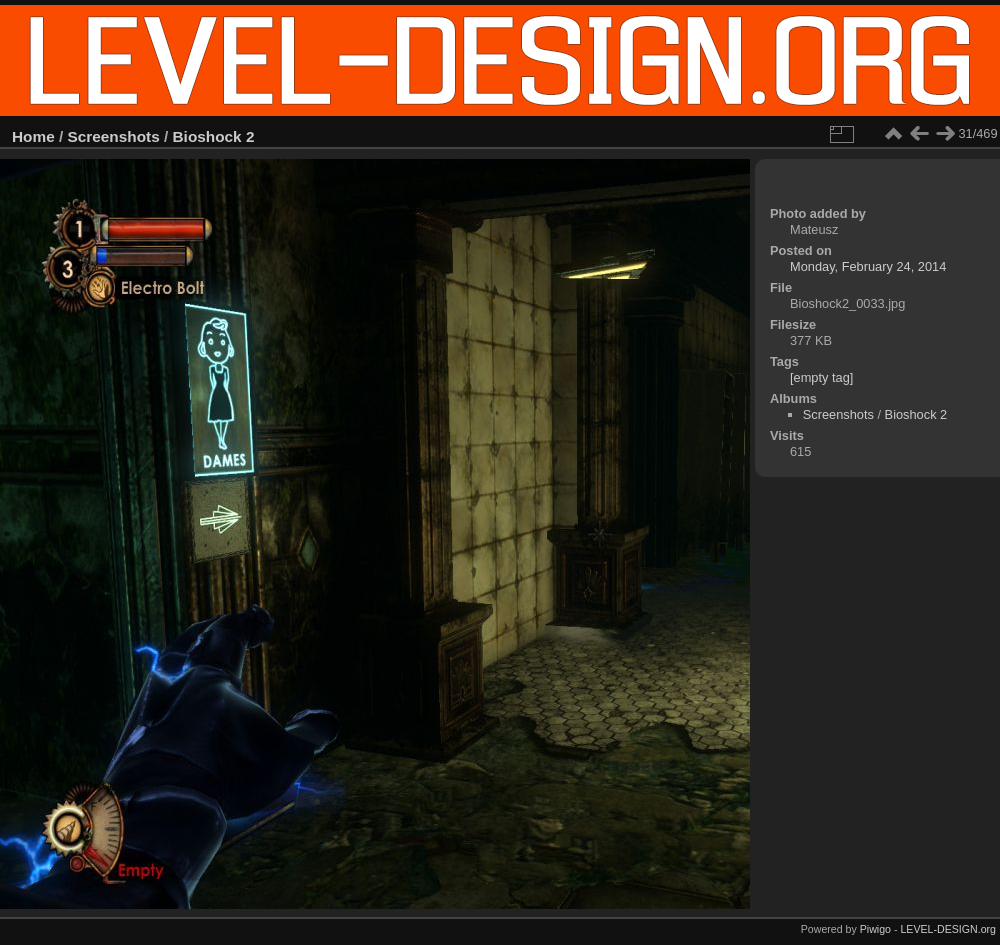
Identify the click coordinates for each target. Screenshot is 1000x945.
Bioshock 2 (214, 136)
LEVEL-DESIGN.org (948, 929)
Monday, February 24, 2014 (868, 266)
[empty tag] (821, 377)
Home (33, 136)
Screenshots (114, 136)
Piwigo (875, 929)
